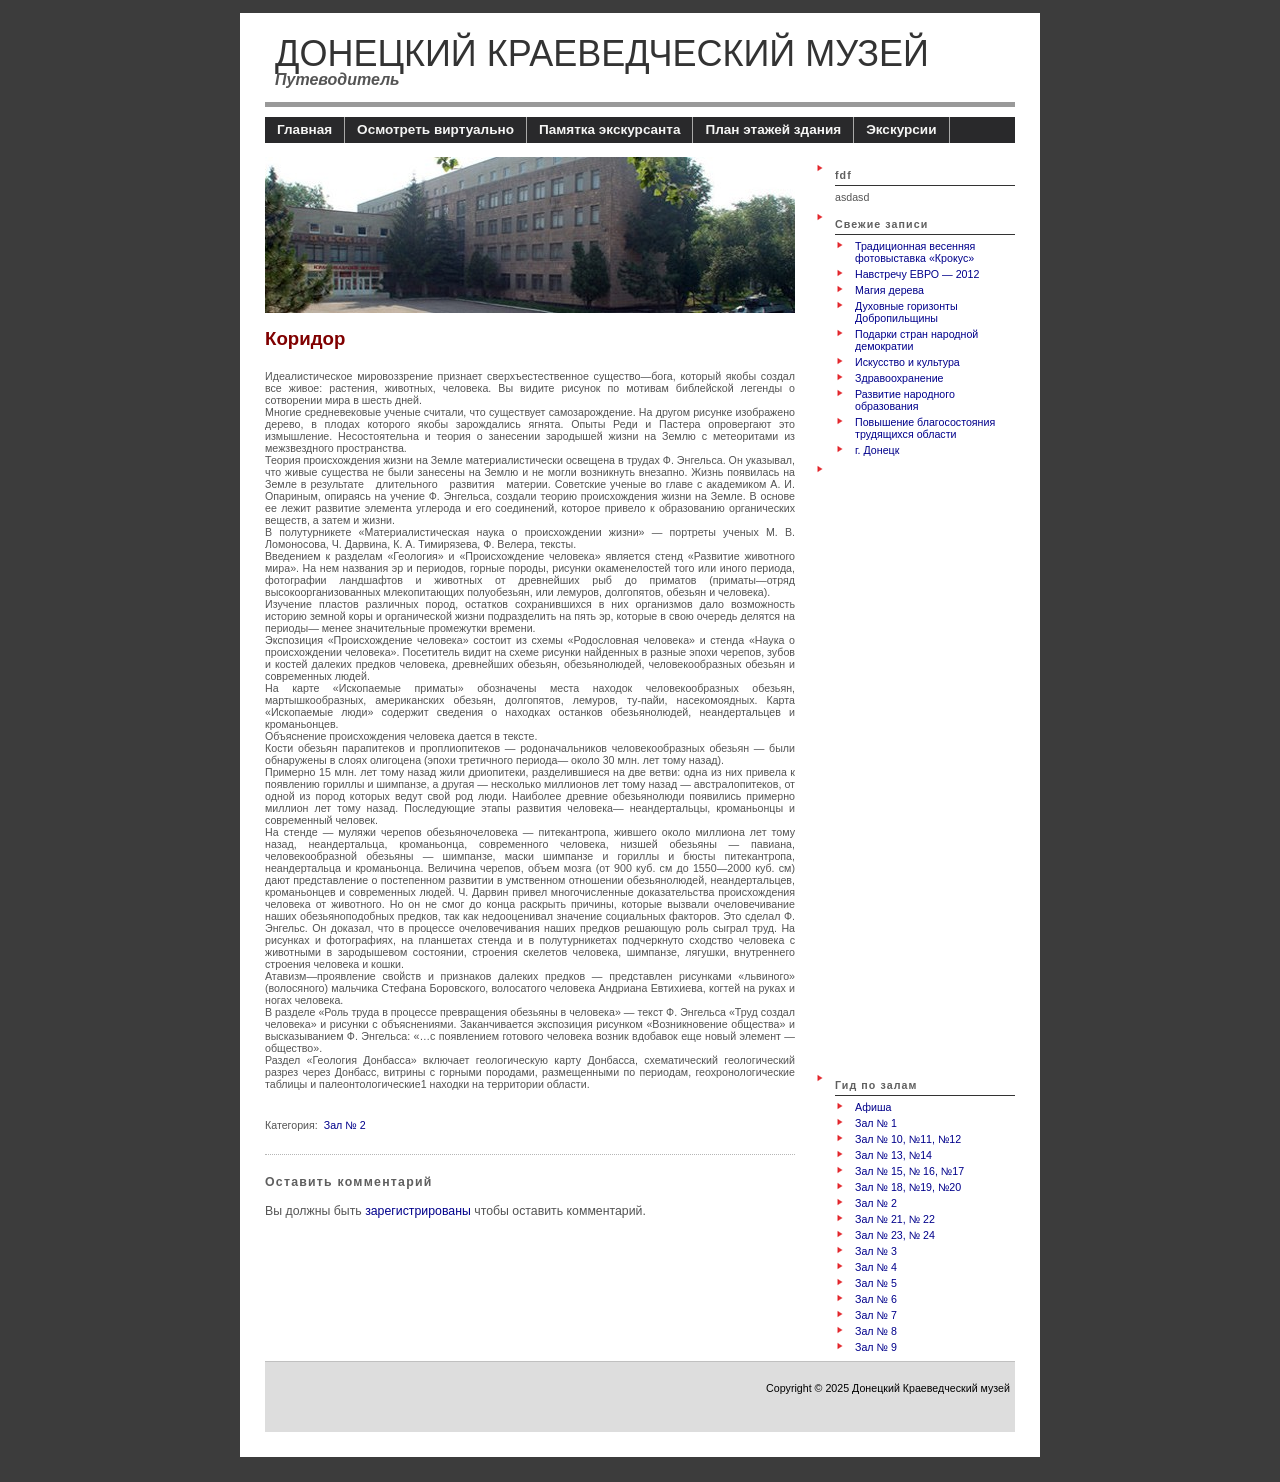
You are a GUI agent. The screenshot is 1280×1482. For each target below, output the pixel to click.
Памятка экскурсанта (610, 129)
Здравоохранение (899, 378)
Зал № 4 (876, 1267)
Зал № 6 (876, 1299)
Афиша (873, 1107)
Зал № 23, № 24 (895, 1235)
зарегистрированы (418, 1211)
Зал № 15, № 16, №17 (909, 1171)
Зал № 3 (876, 1251)
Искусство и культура (907, 362)
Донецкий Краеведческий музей (602, 53)
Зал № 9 (876, 1347)
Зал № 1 (876, 1123)
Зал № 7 (876, 1315)
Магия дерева (889, 290)
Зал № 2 (345, 1125)
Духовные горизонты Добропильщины (906, 312)
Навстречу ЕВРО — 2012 (917, 274)
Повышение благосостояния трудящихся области (925, 428)
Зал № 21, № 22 (895, 1219)
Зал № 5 (876, 1283)
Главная (304, 129)
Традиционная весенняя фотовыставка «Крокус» (915, 252)
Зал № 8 (876, 1331)
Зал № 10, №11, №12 (908, 1139)
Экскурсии (901, 129)
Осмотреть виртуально (435, 129)
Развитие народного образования (905, 400)
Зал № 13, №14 (893, 1155)
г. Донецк (877, 450)
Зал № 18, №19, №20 (908, 1187)
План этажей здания (773, 129)
